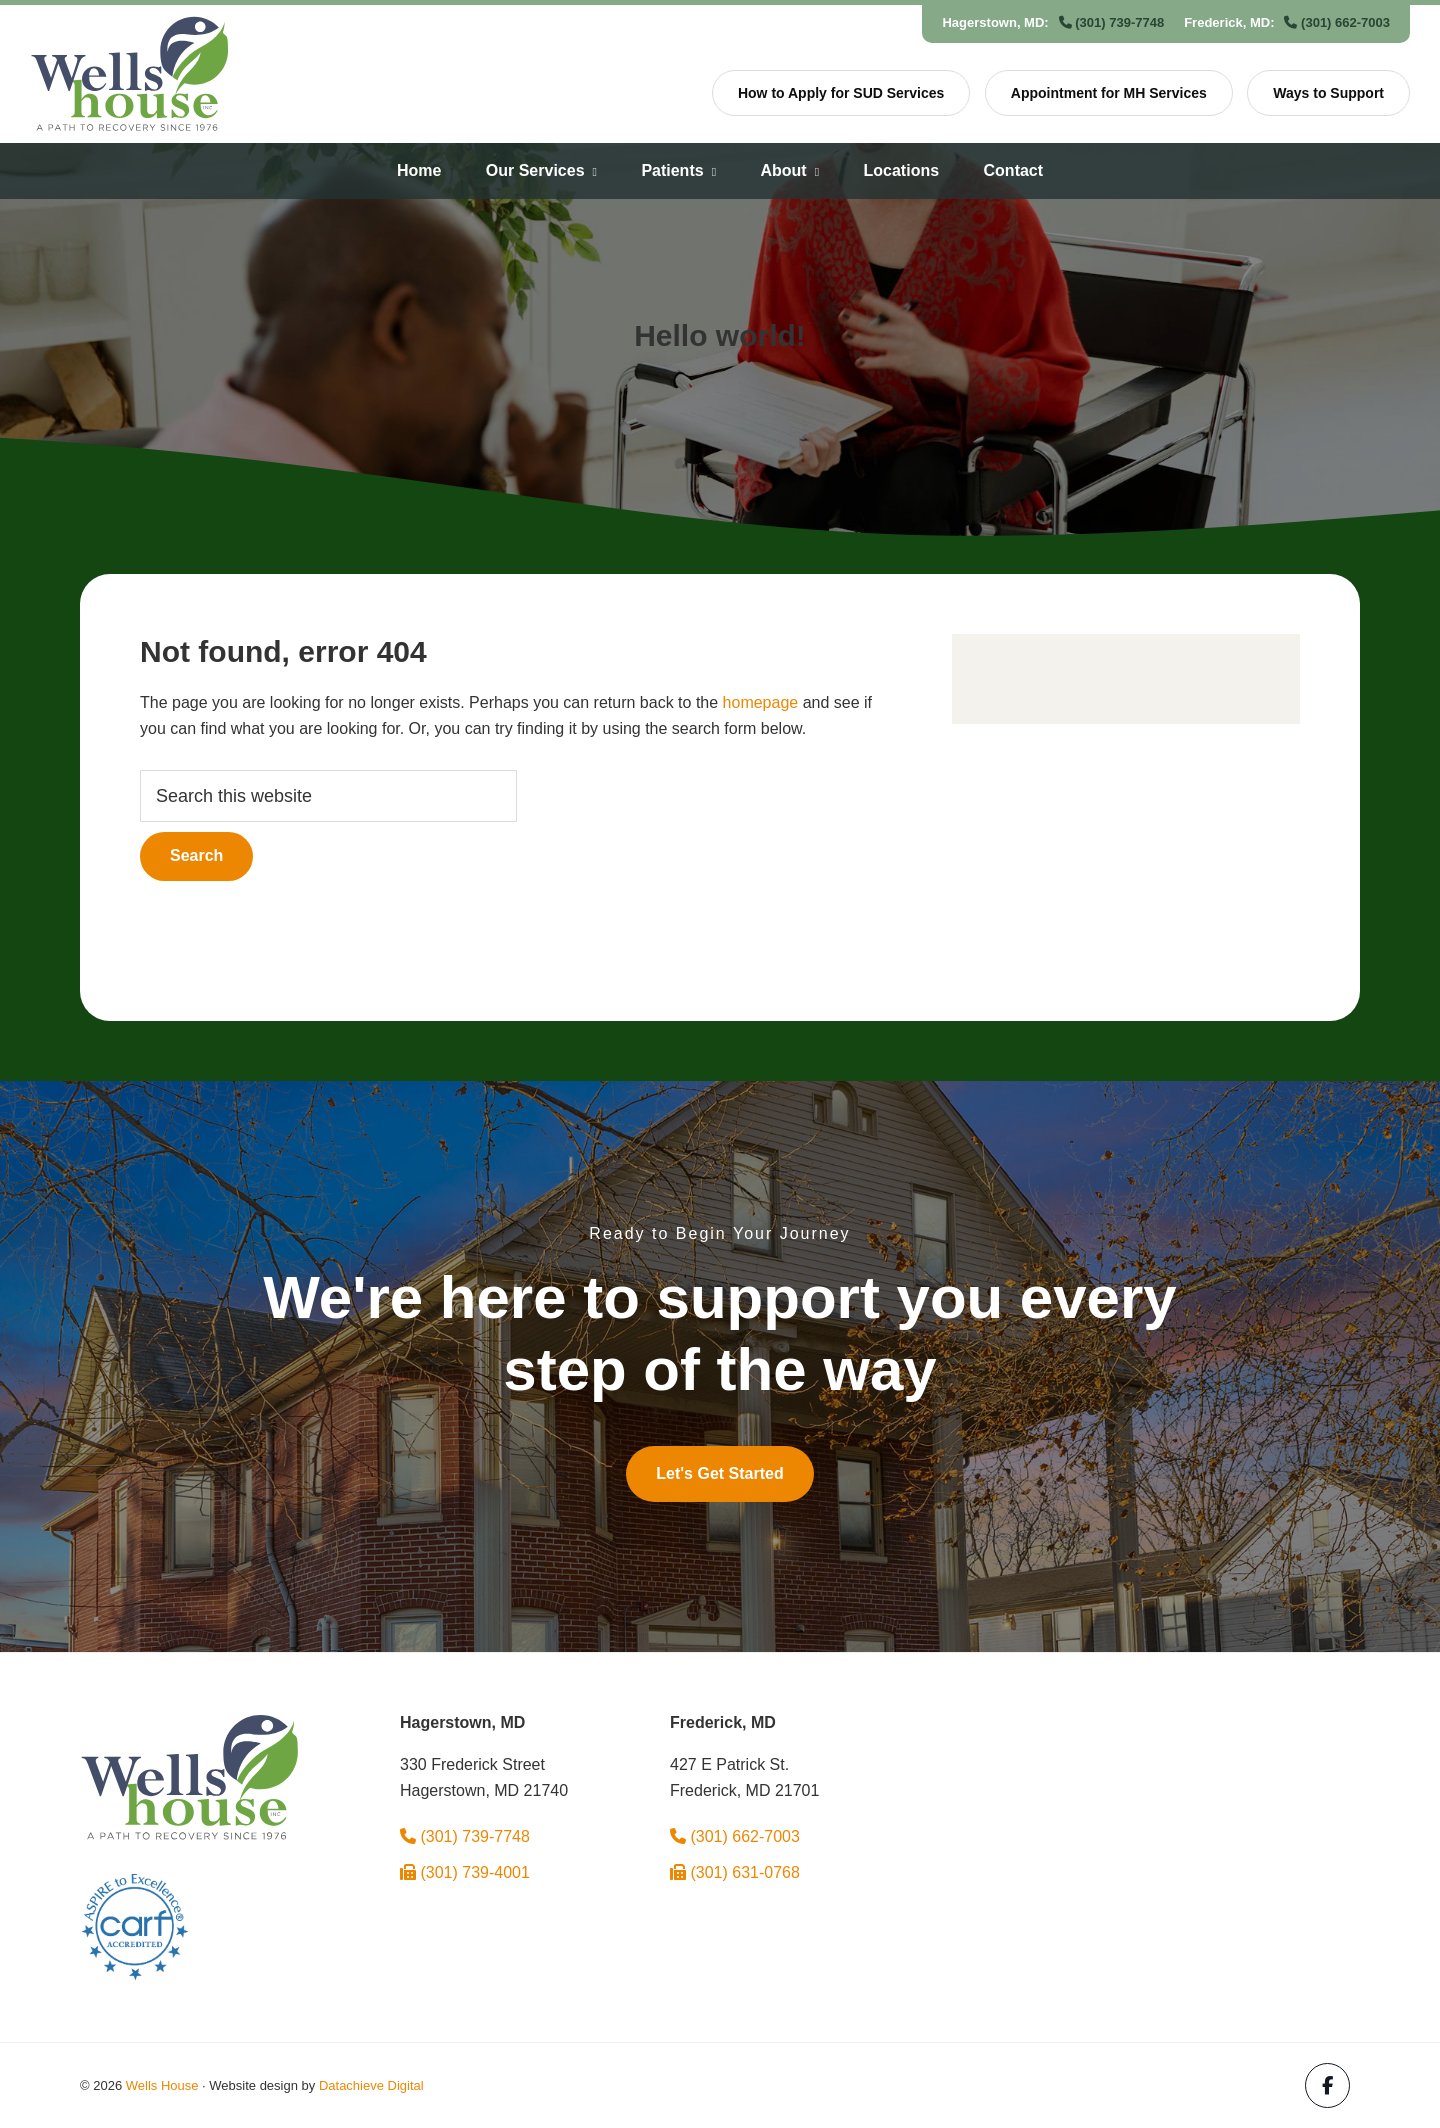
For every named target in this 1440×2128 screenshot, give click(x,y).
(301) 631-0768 (735, 1872)
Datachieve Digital (371, 2085)
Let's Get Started (719, 1473)
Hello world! (720, 335)
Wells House (162, 2085)
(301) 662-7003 (1337, 22)
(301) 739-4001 (465, 1872)
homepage (761, 702)
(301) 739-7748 (1112, 22)
